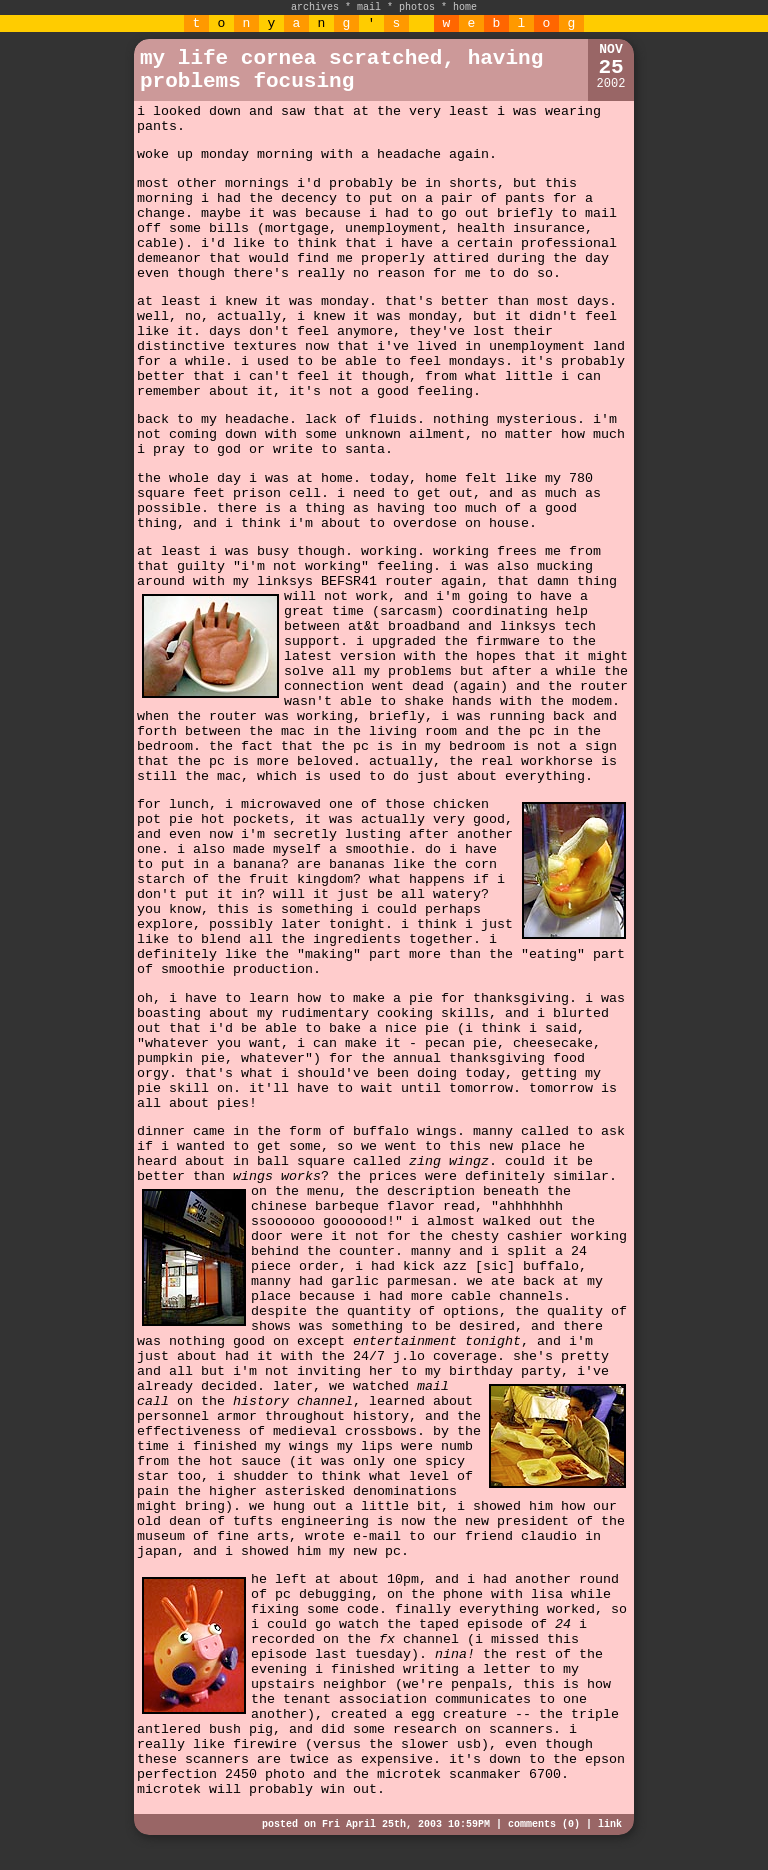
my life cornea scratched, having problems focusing (341, 70)
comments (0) (544, 1824)
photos (417, 7)
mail (369, 7)
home (465, 7)
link (610, 1824)
